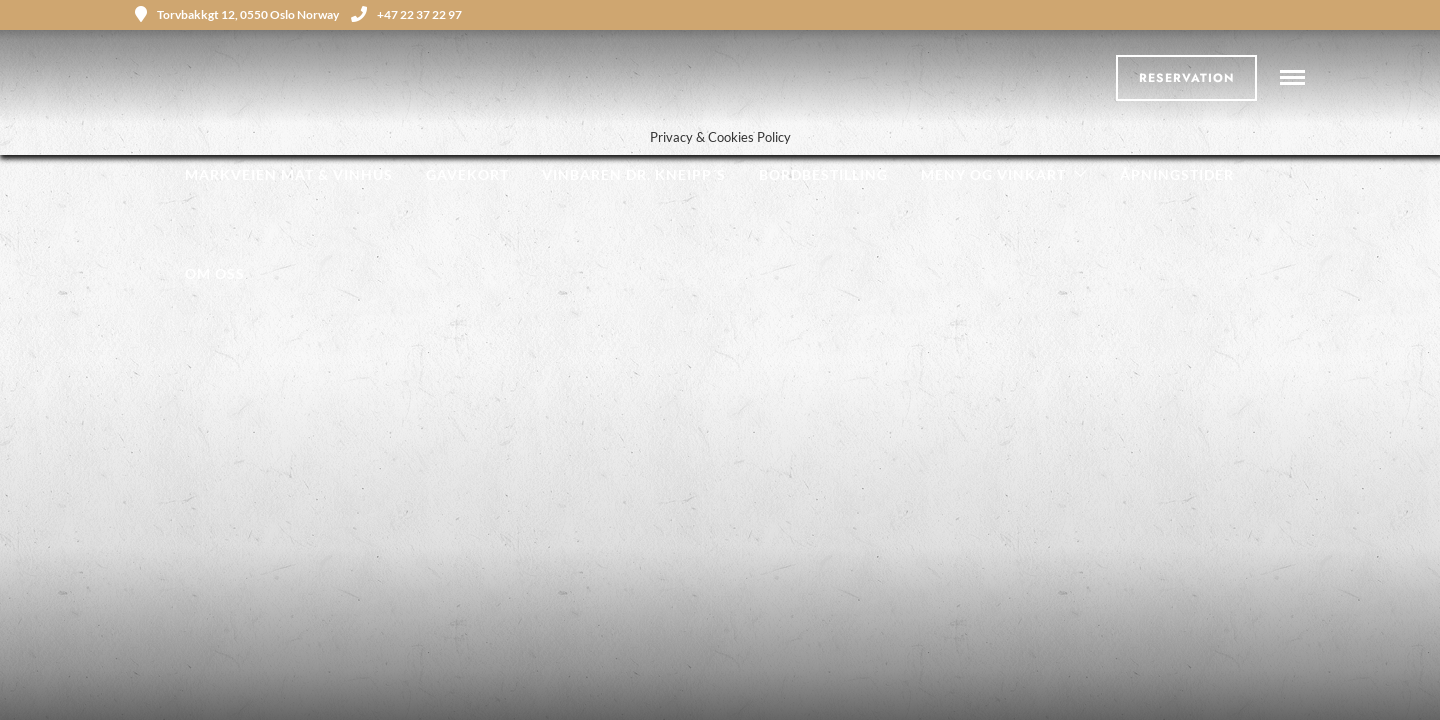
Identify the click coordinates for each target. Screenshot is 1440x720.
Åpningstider (1177, 174)
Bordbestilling (823, 174)
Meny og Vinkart (993, 174)
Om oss (215, 273)
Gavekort (467, 174)
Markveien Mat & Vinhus (289, 174)
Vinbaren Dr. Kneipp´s (634, 174)
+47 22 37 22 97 (406, 14)
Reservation (1187, 78)
